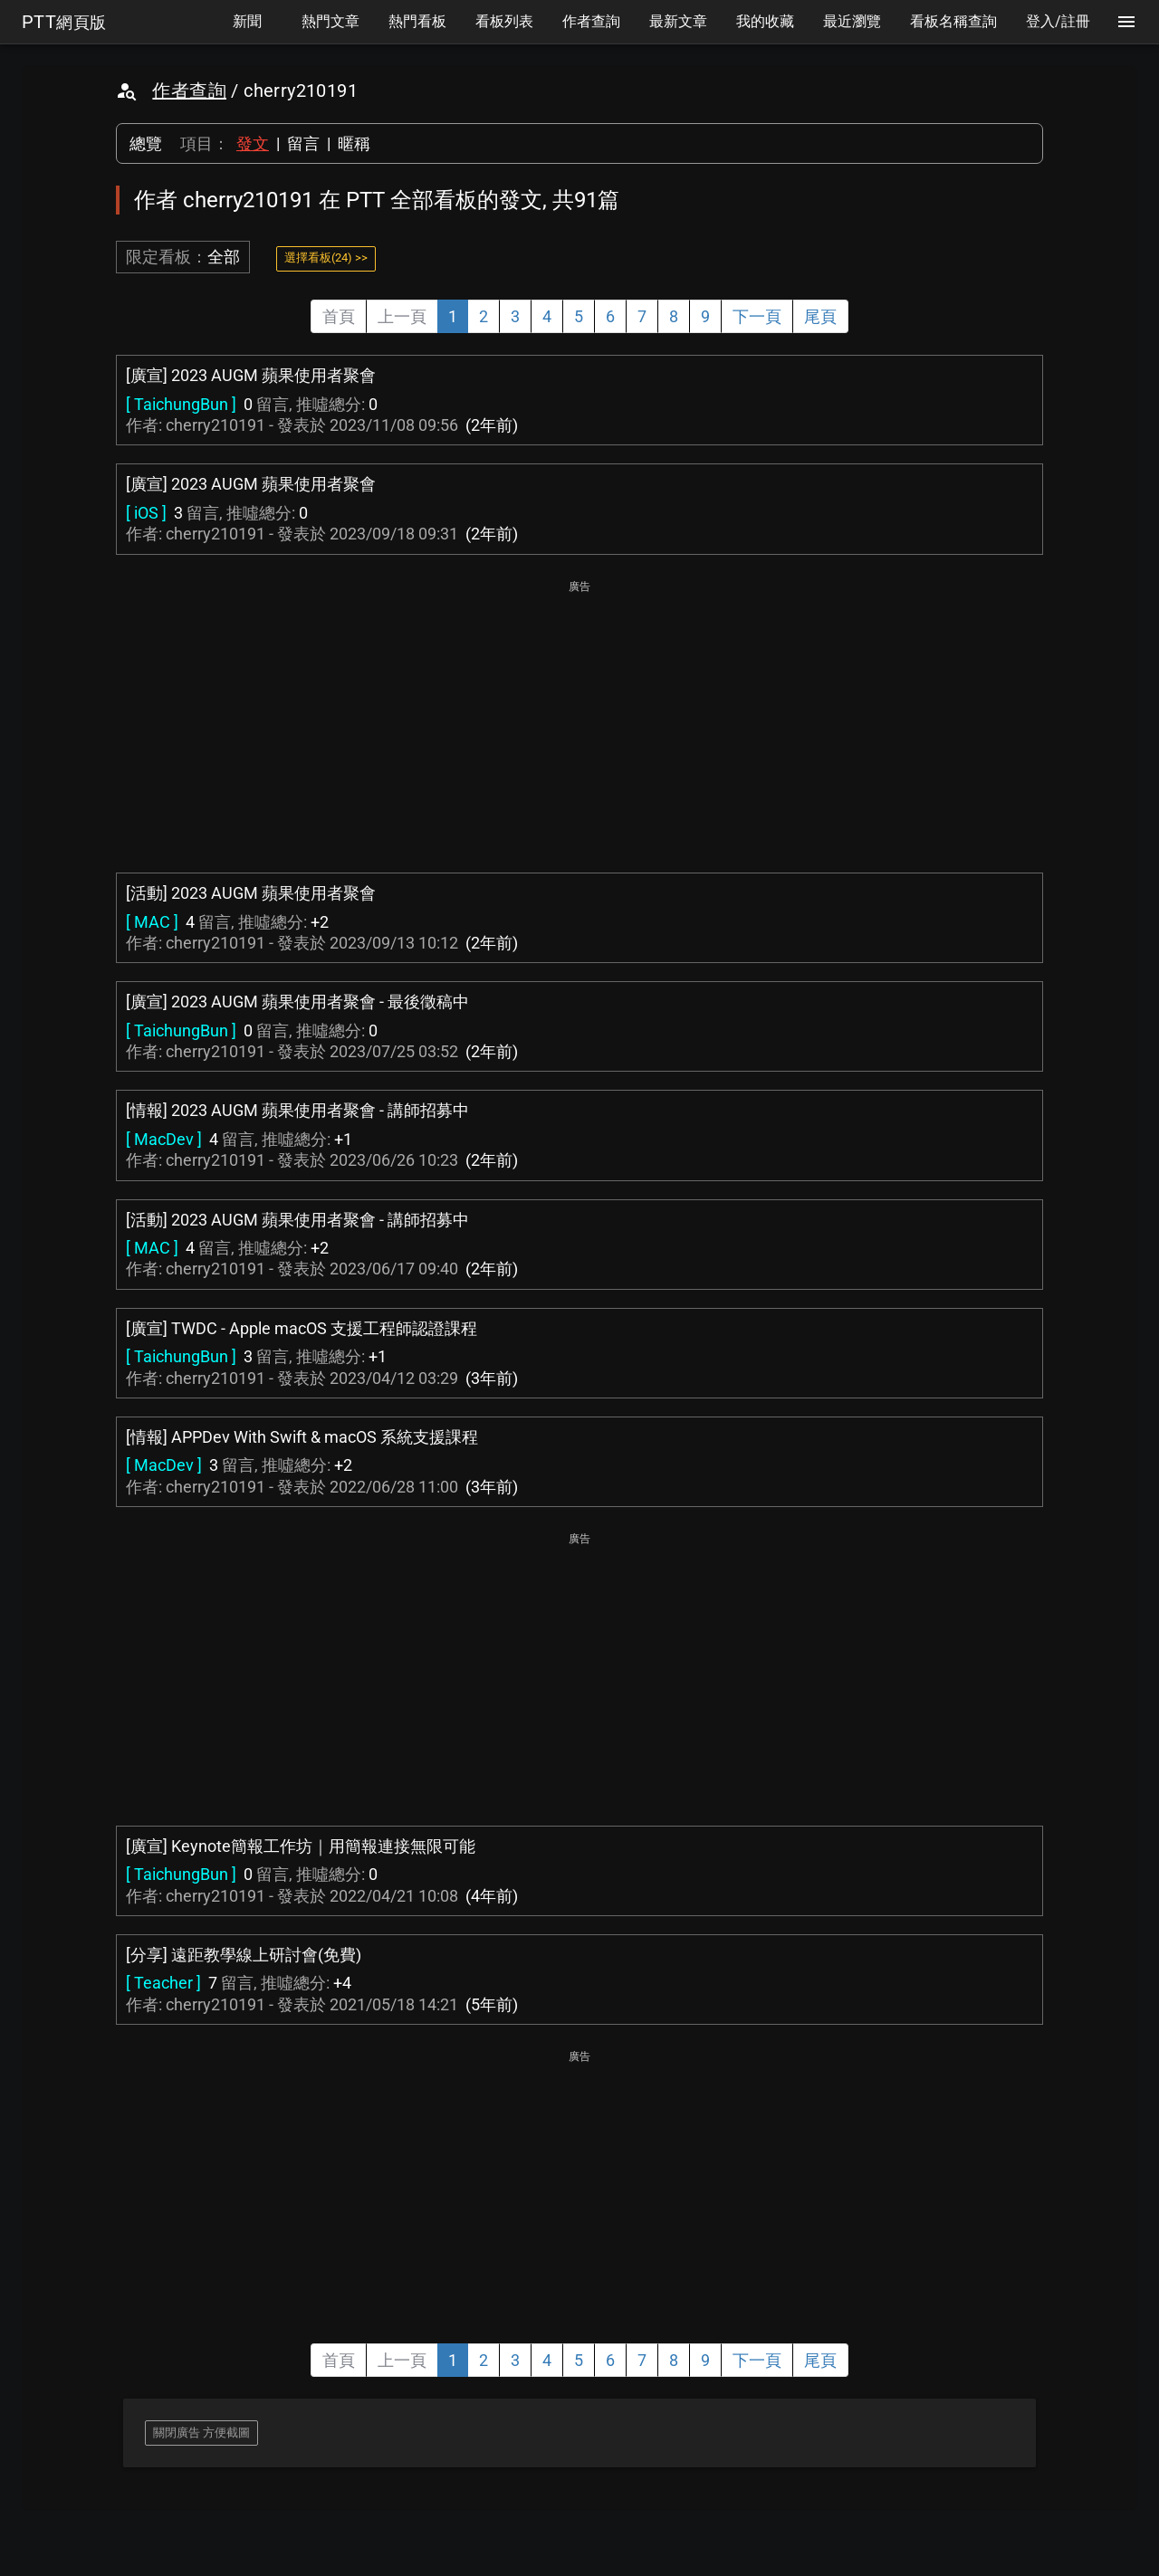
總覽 (145, 143)
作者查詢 (189, 90)
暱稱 (354, 143)
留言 (303, 143)
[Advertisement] (579, 724)
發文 (252, 143)
